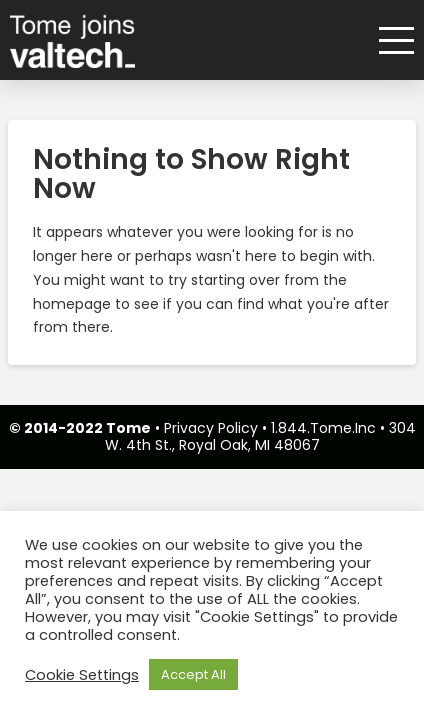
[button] (389, 40)
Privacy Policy (211, 428)
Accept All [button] (193, 674)
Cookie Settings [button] (82, 675)
